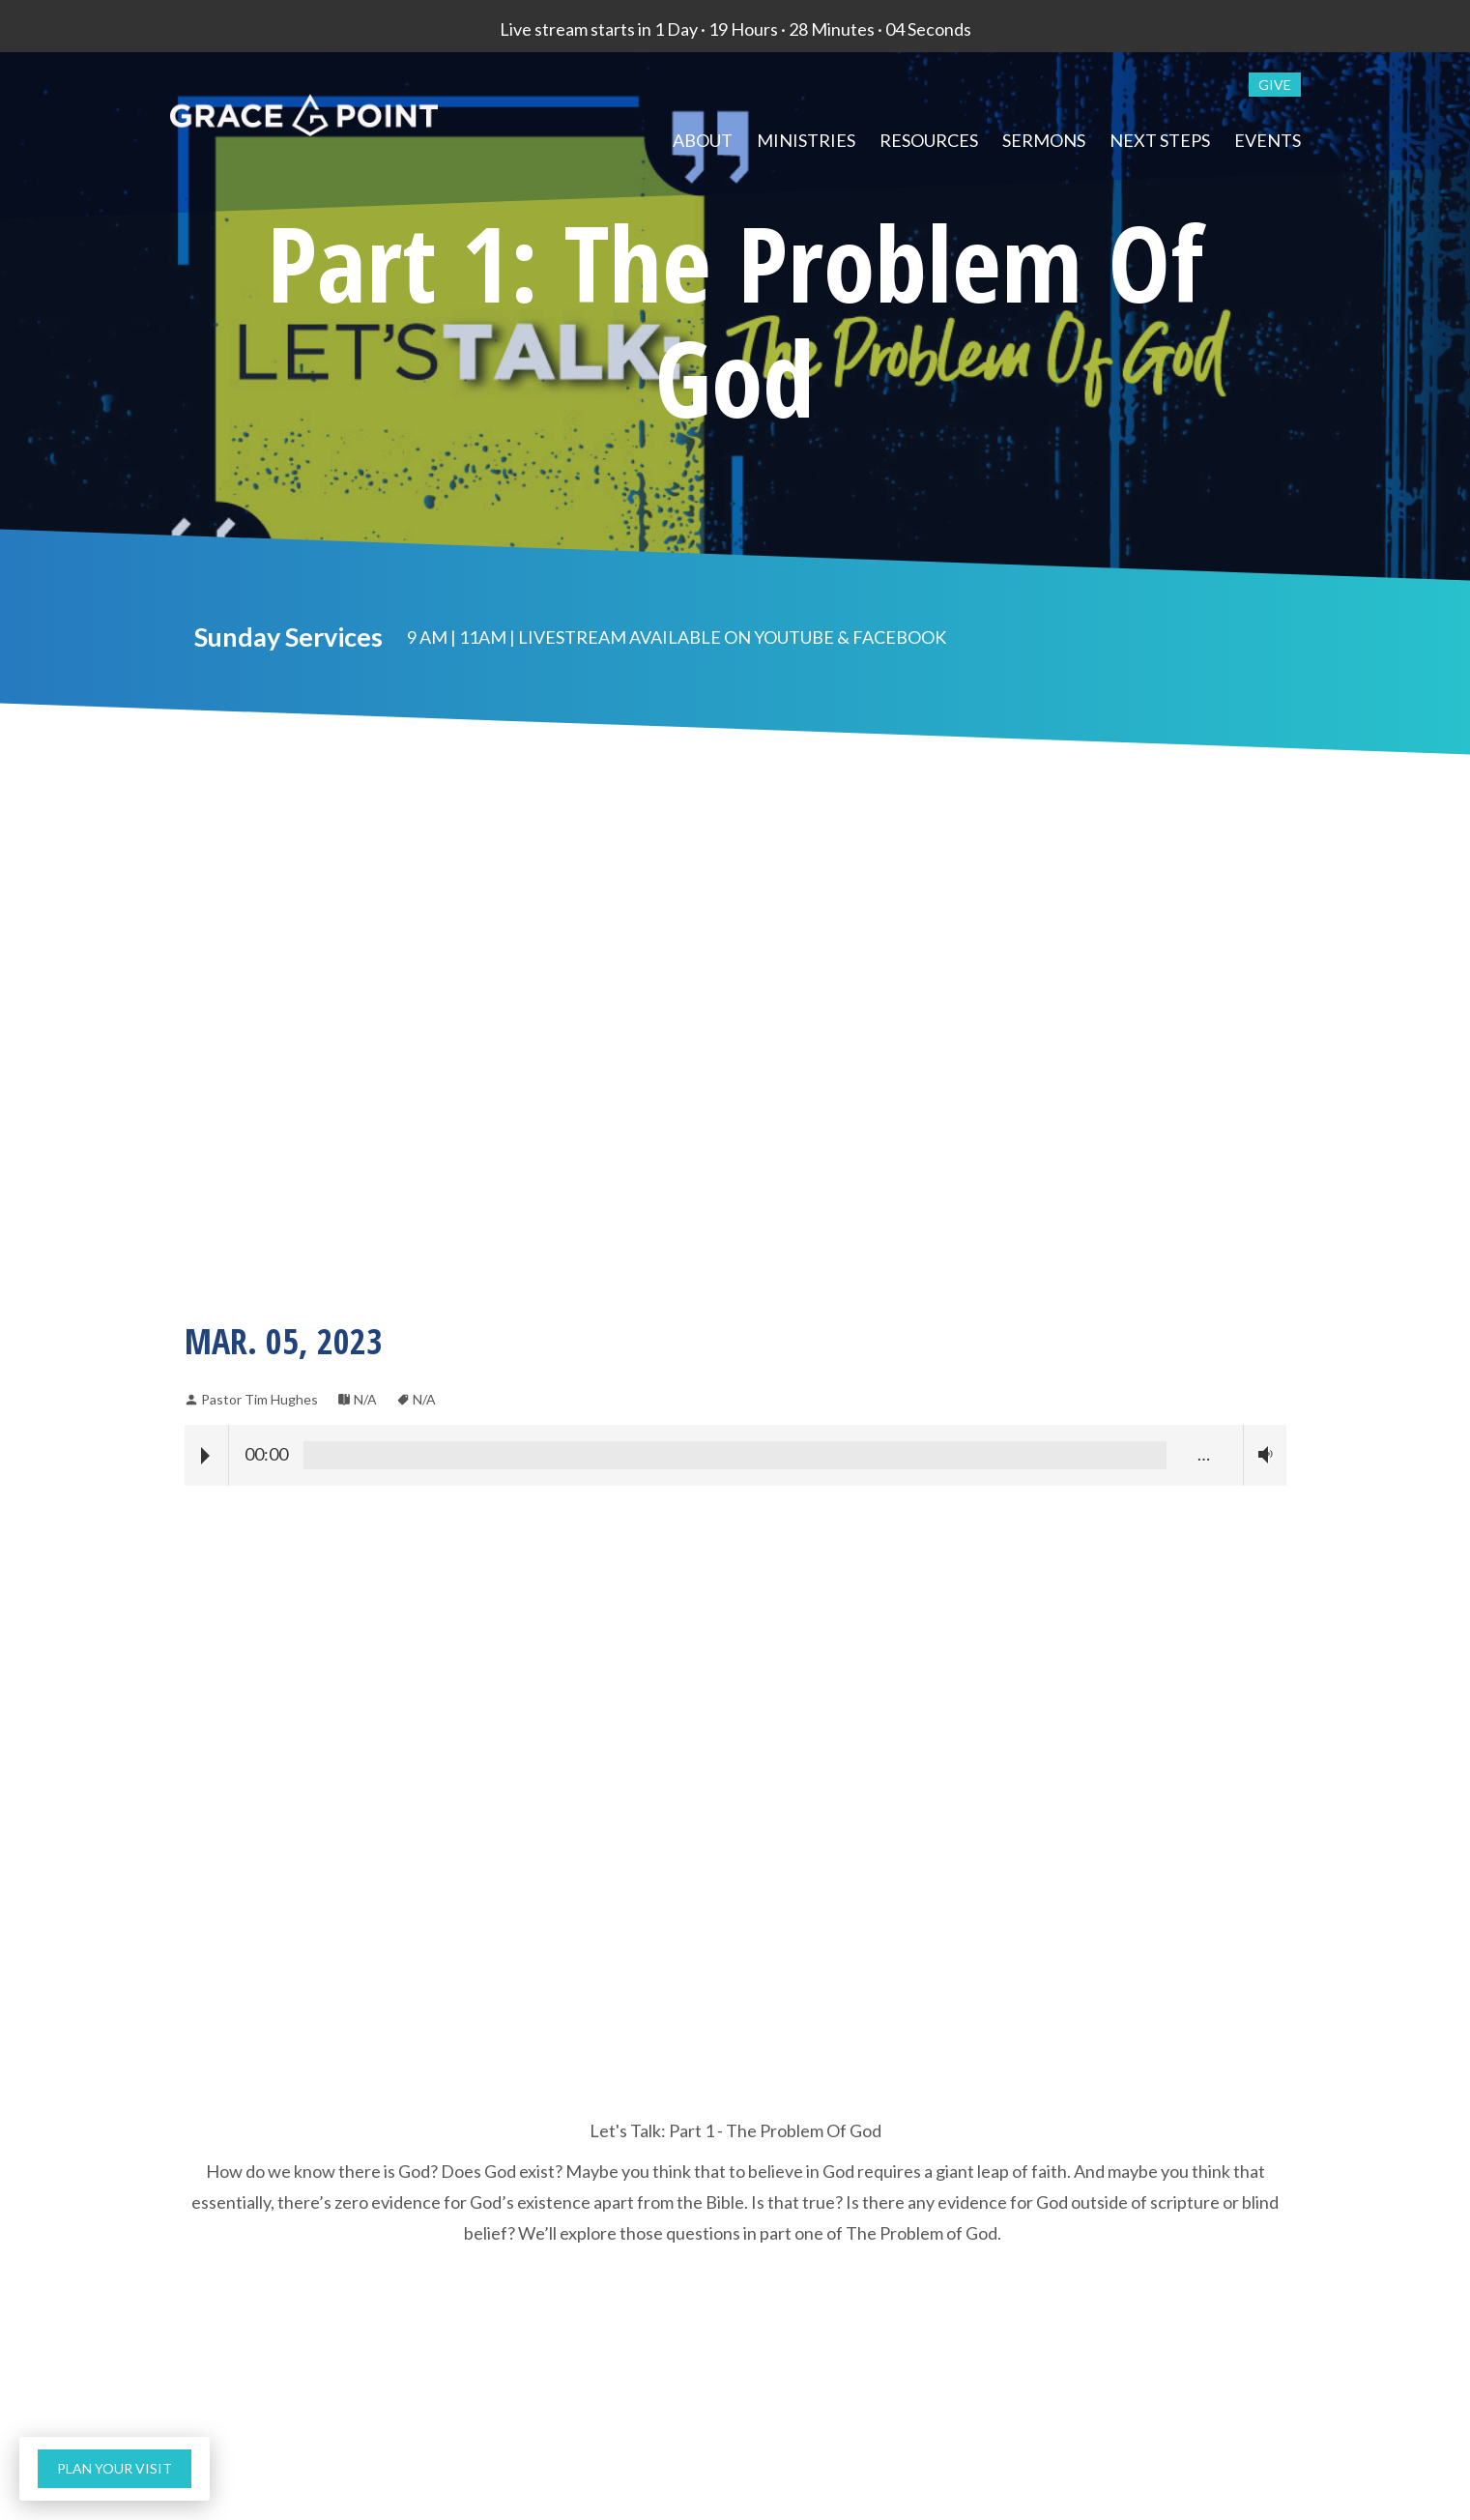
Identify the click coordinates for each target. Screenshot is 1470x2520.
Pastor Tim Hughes (259, 1399)
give (1274, 84)
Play (205, 1455)
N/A (365, 1399)
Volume (1261, 1454)
